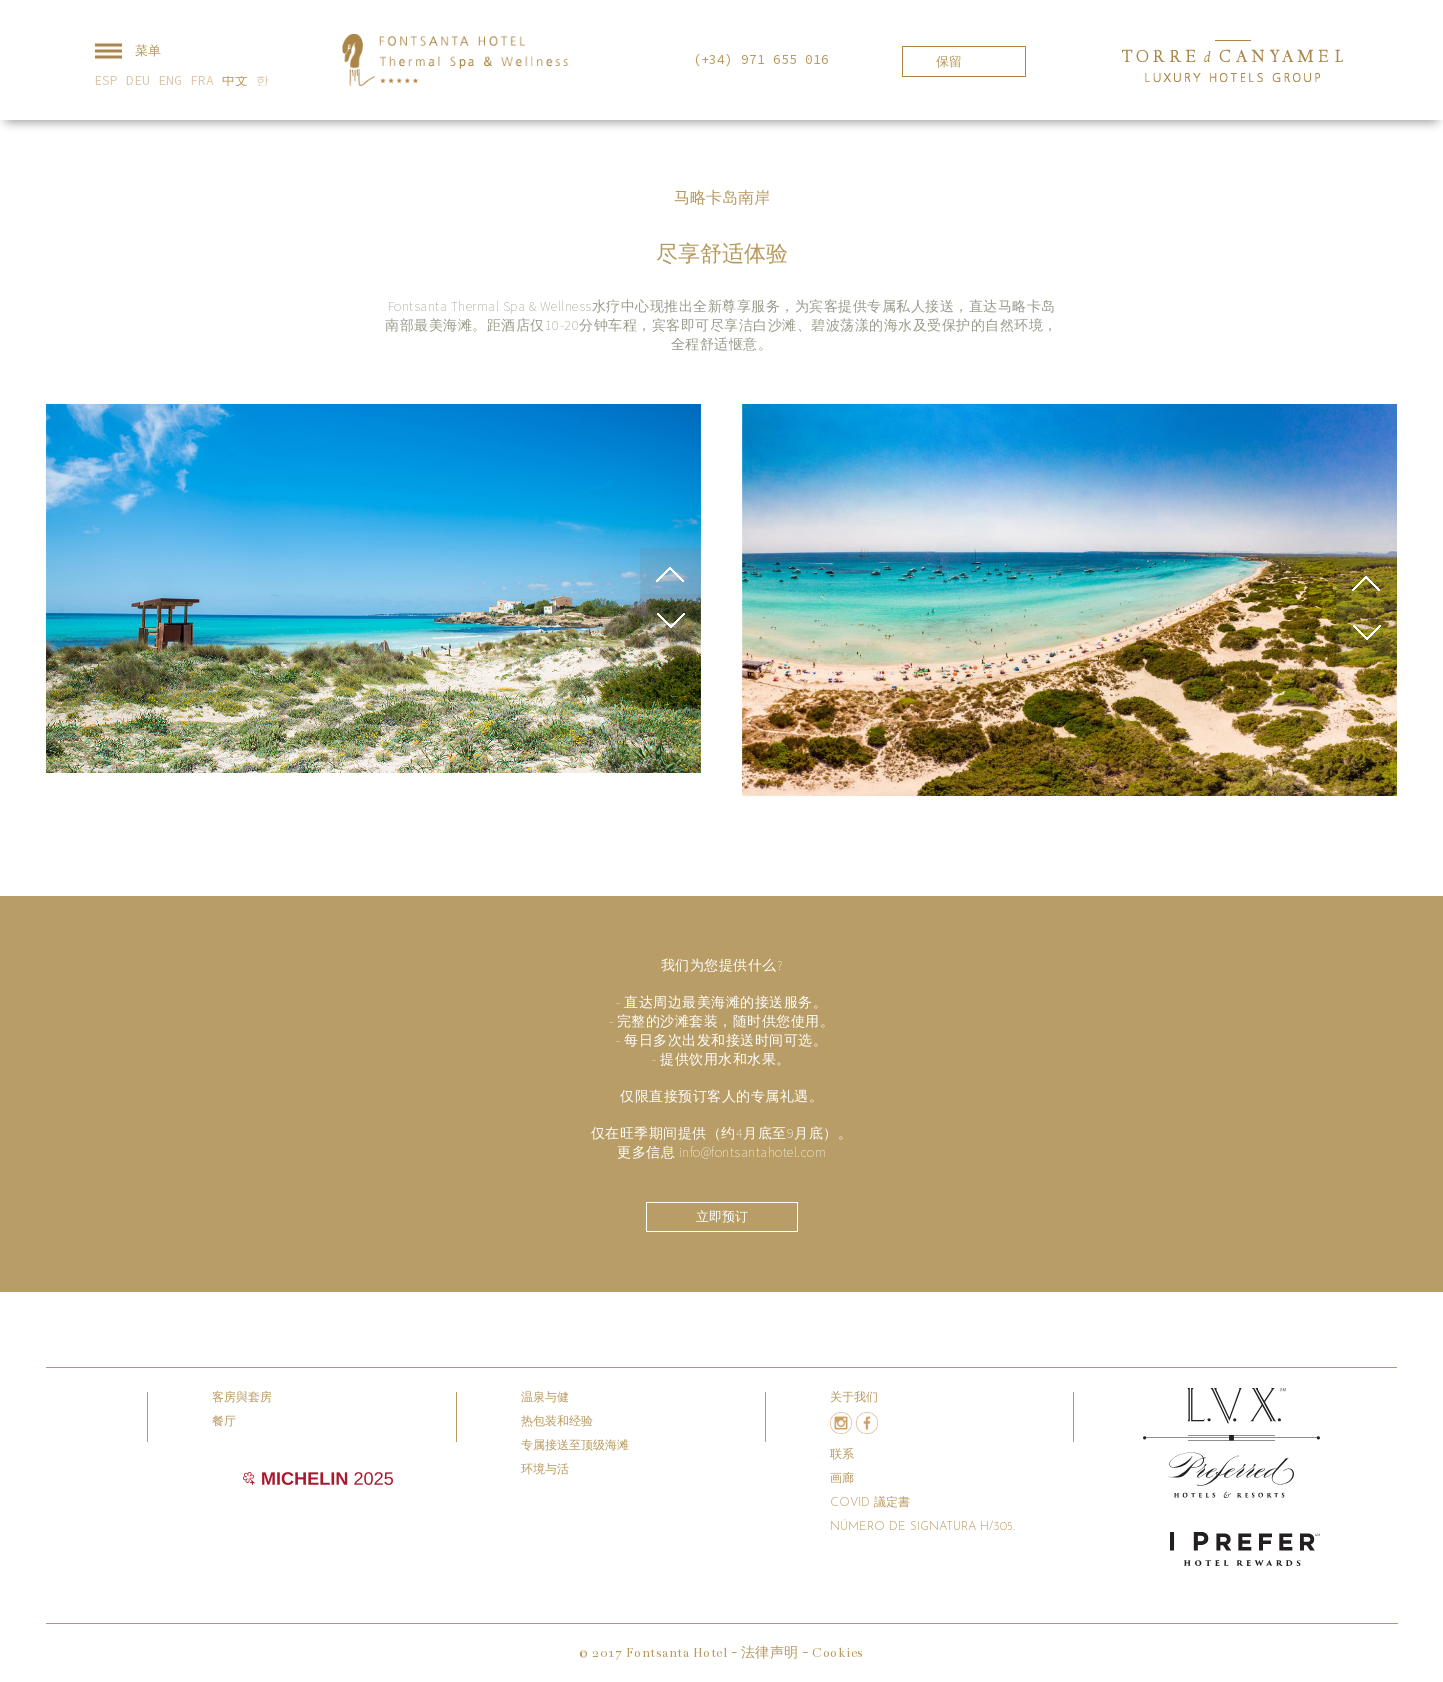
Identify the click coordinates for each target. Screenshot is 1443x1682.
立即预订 (722, 1216)
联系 (842, 1455)
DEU (138, 80)
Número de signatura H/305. (922, 1527)
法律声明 (770, 1653)
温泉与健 (545, 1398)
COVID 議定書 (870, 1503)
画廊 (842, 1479)
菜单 (124, 51)
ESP (106, 80)
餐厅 (224, 1422)
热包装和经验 (557, 1422)
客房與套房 (242, 1398)
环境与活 (545, 1470)
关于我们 (854, 1398)
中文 (235, 80)
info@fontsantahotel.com (753, 1152)
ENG (170, 80)
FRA (202, 80)
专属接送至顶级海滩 (575, 1446)
